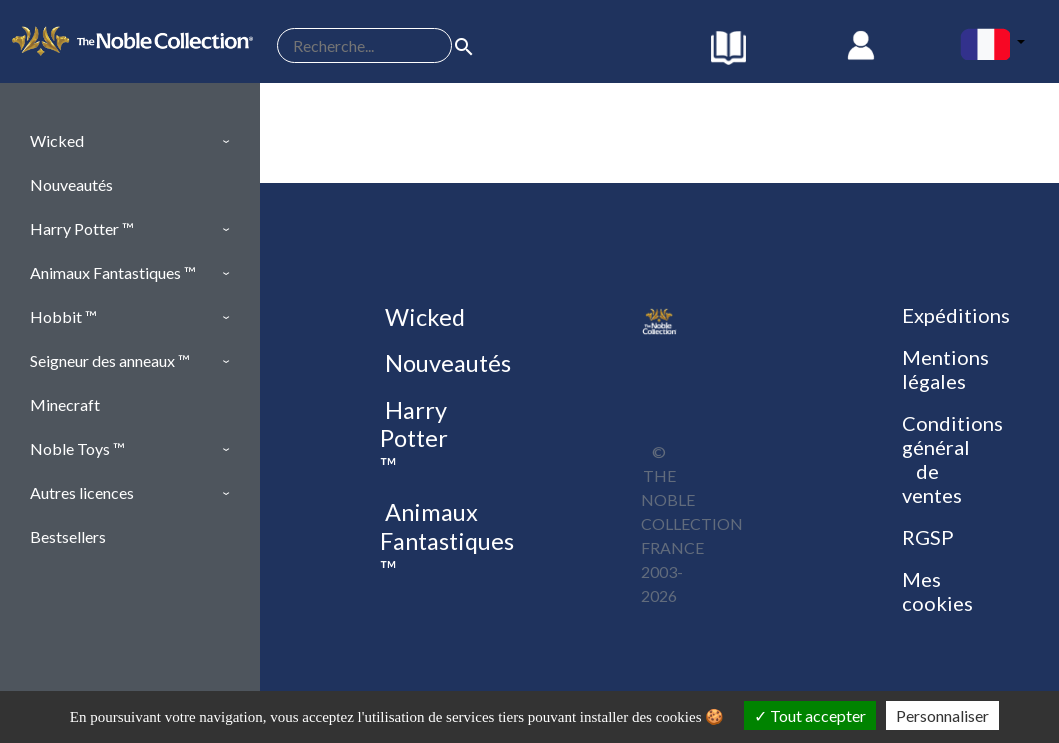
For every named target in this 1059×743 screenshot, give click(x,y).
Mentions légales (945, 369)
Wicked (422, 317)
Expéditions (956, 315)
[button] (130, 141)
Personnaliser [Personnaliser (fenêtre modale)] (942, 715)
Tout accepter (810, 715)
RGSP (928, 537)
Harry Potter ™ (414, 438)
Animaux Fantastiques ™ (447, 540)
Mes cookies (937, 591)
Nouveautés (445, 363)
